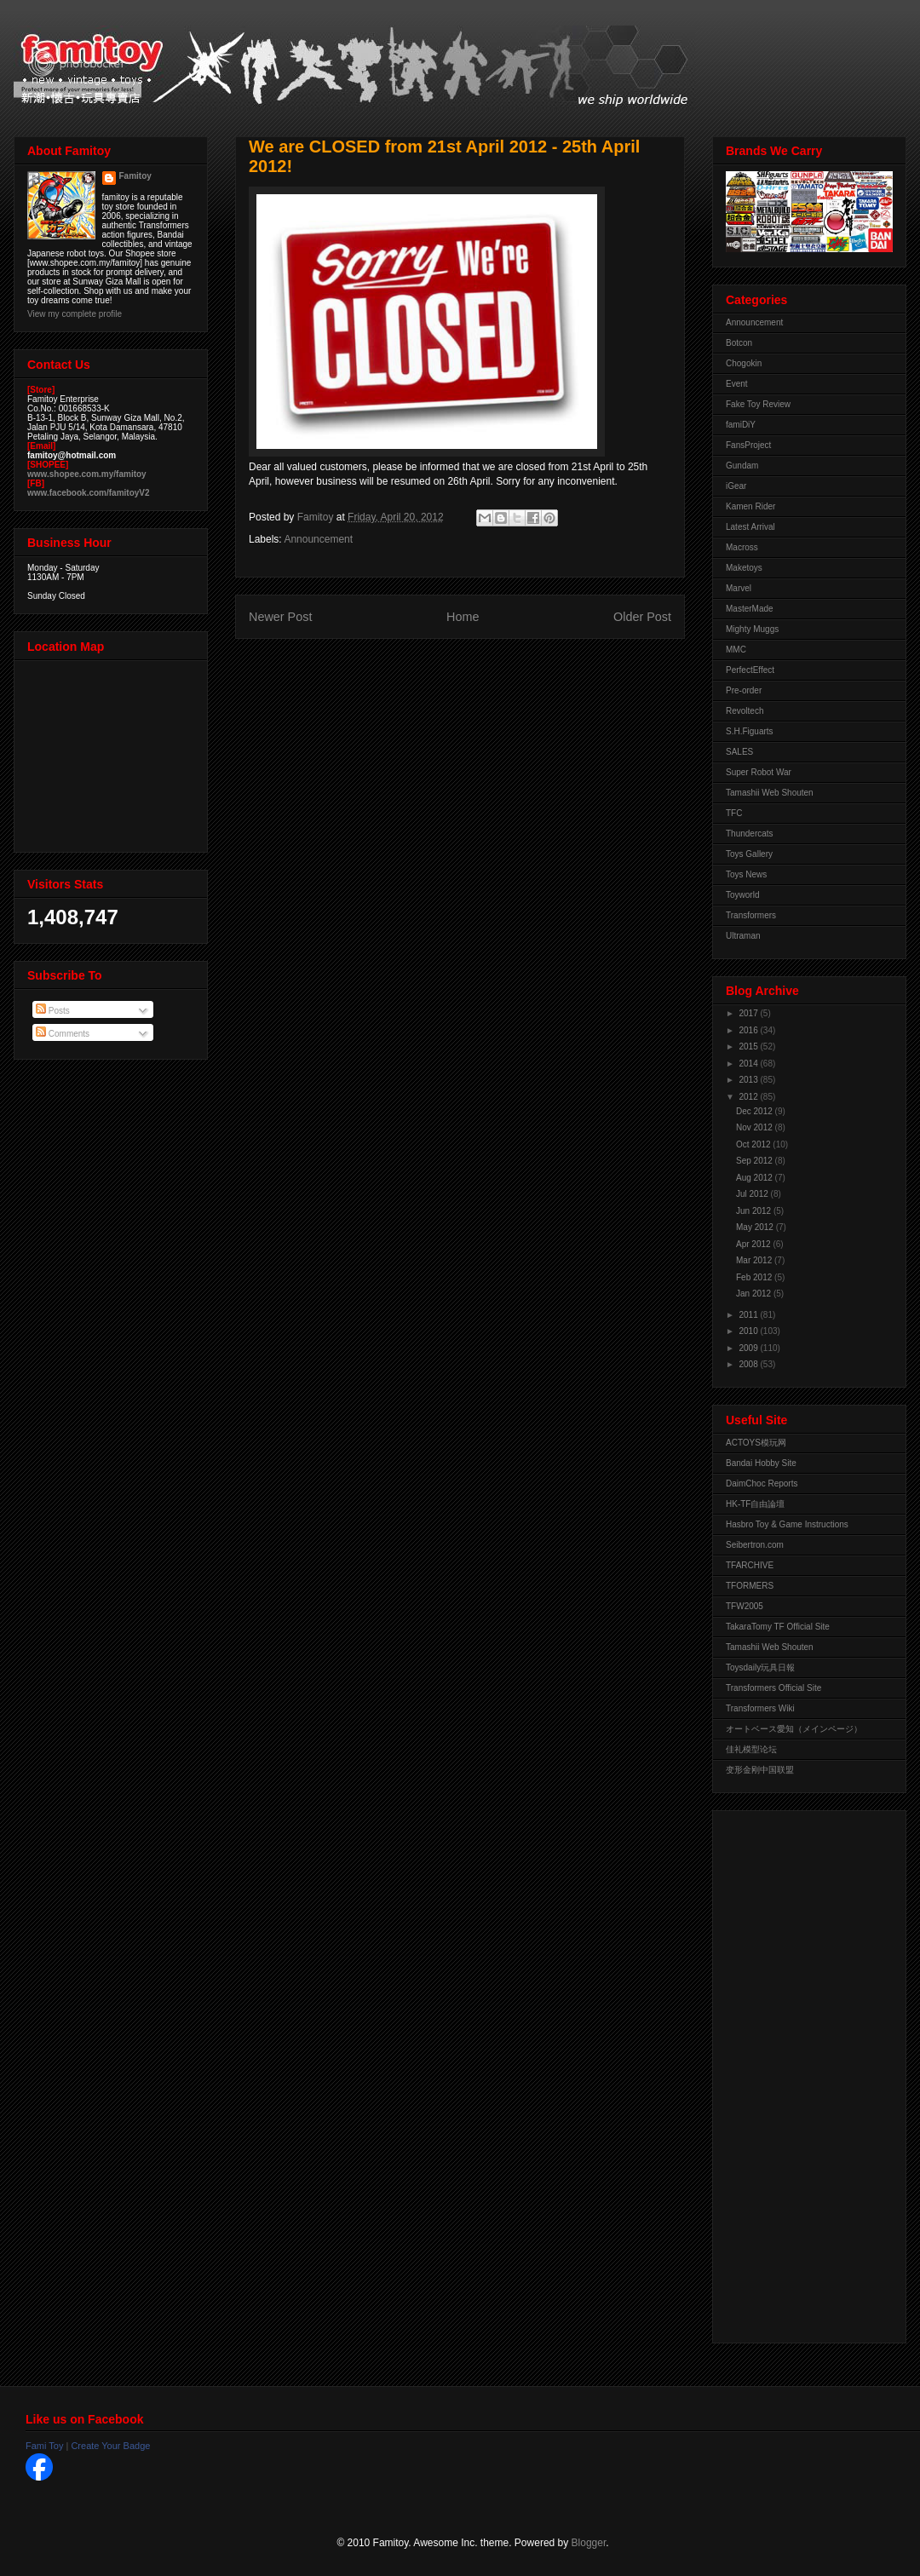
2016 (749, 1030)
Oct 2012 (754, 1144)
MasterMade (749, 608)
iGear (736, 486)
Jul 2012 (753, 1194)
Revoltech (744, 711)
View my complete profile (74, 314)
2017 (749, 1013)
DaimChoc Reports (761, 1483)
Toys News (746, 874)
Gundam (742, 465)
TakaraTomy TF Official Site (778, 1626)
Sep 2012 (755, 1160)
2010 (749, 1331)
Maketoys (744, 567)
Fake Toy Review (758, 404)
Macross (742, 547)
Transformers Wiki (760, 1708)
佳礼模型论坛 (751, 1749)
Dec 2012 (755, 1111)
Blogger (589, 2543)
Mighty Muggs (752, 629)
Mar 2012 (755, 1260)
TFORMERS (749, 1585)
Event (737, 383)
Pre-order (744, 690)
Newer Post (280, 617)
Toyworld (742, 895)
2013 (749, 1079)
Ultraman (743, 935)
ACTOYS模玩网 (756, 1442)
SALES (739, 751)
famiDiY (741, 424)
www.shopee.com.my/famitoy (87, 474)
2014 (749, 1063)
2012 (749, 1096)
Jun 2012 (754, 1211)
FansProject (748, 445)
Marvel (738, 588)
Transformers (751, 915)
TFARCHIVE (749, 1565)
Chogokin (744, 363)
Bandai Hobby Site (761, 1463)
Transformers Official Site (773, 1688)
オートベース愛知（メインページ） (794, 1729)
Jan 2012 (754, 1293)
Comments (62, 1033)
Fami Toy (44, 2446)
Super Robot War (758, 772)
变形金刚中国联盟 (760, 1769)
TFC (734, 813)
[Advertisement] (794, 2072)
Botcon (739, 343)
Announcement (318, 539)
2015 (749, 1046)
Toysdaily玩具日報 (760, 1667)
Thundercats (749, 833)
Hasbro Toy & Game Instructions (787, 1524)
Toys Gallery (749, 854)
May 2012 (756, 1227)
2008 (749, 1364)
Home (462, 617)
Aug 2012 (755, 1177)
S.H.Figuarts (749, 731)
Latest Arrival (750, 527)
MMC (736, 649)
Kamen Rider (750, 506)
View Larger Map (112, 752)
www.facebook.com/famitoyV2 (88, 492)
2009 (749, 1348)
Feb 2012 (755, 1277)
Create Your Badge (110, 2446)
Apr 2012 (754, 1244)
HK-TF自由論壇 (755, 1504)
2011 (749, 1315)
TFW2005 (744, 1606)
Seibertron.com (755, 1545)
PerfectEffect (750, 670)
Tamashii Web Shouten (770, 792)
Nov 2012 (755, 1127)
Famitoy (135, 176)
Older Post (642, 617)
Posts (53, 1010)
